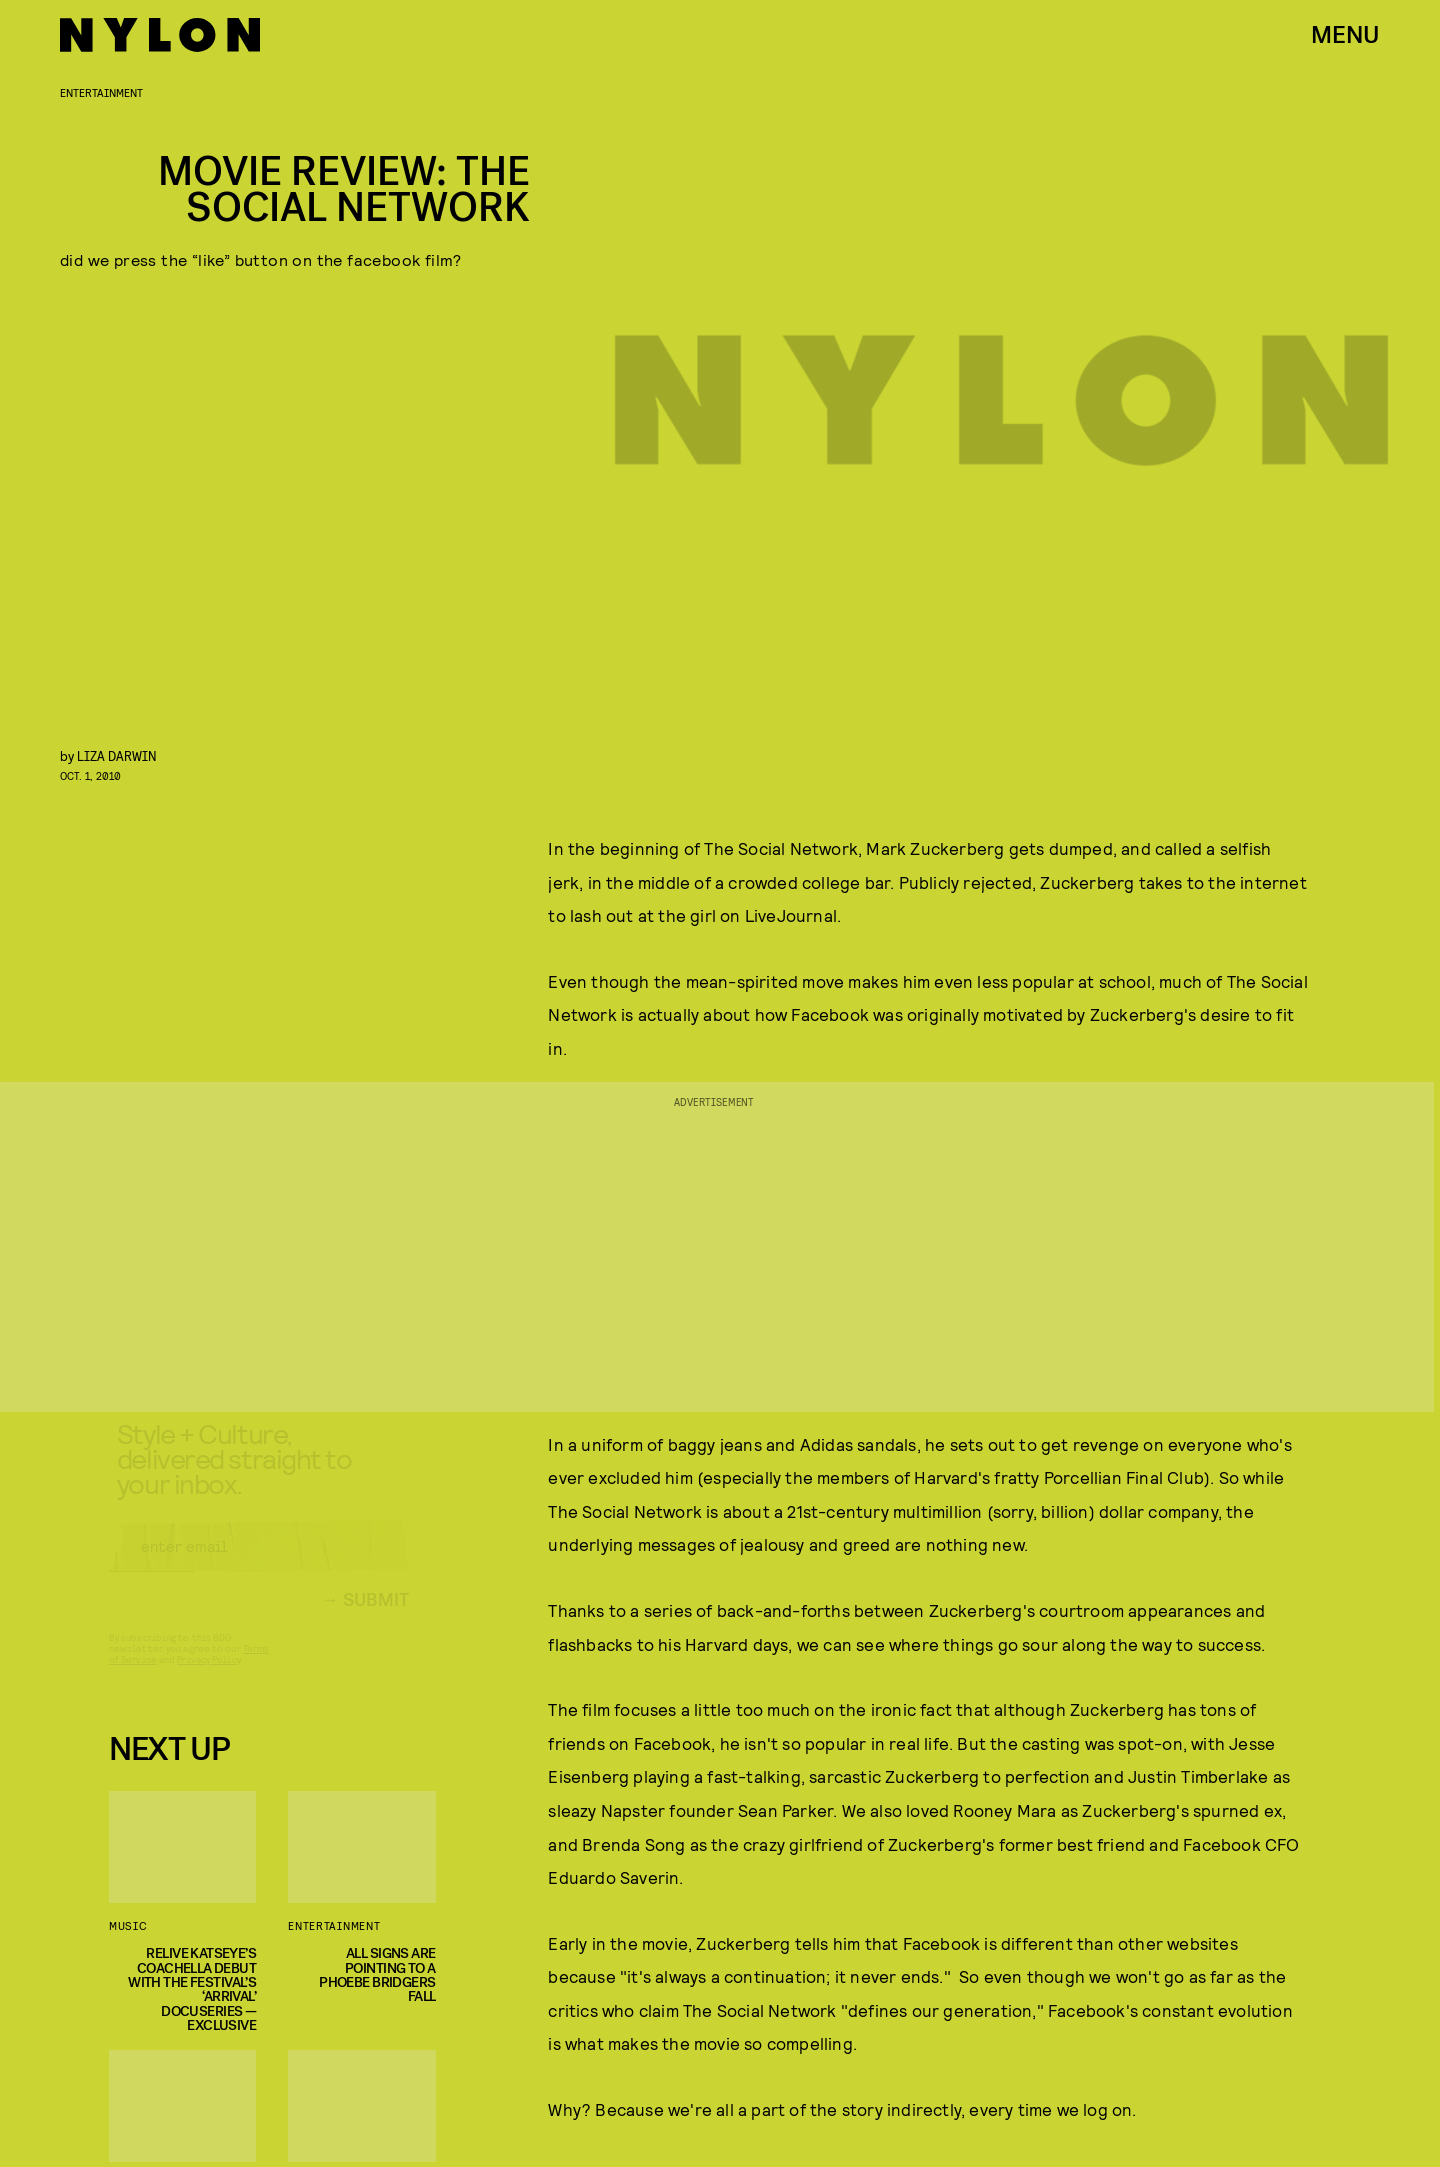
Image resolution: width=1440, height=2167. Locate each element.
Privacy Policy (208, 1678)
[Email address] (259, 1565)
